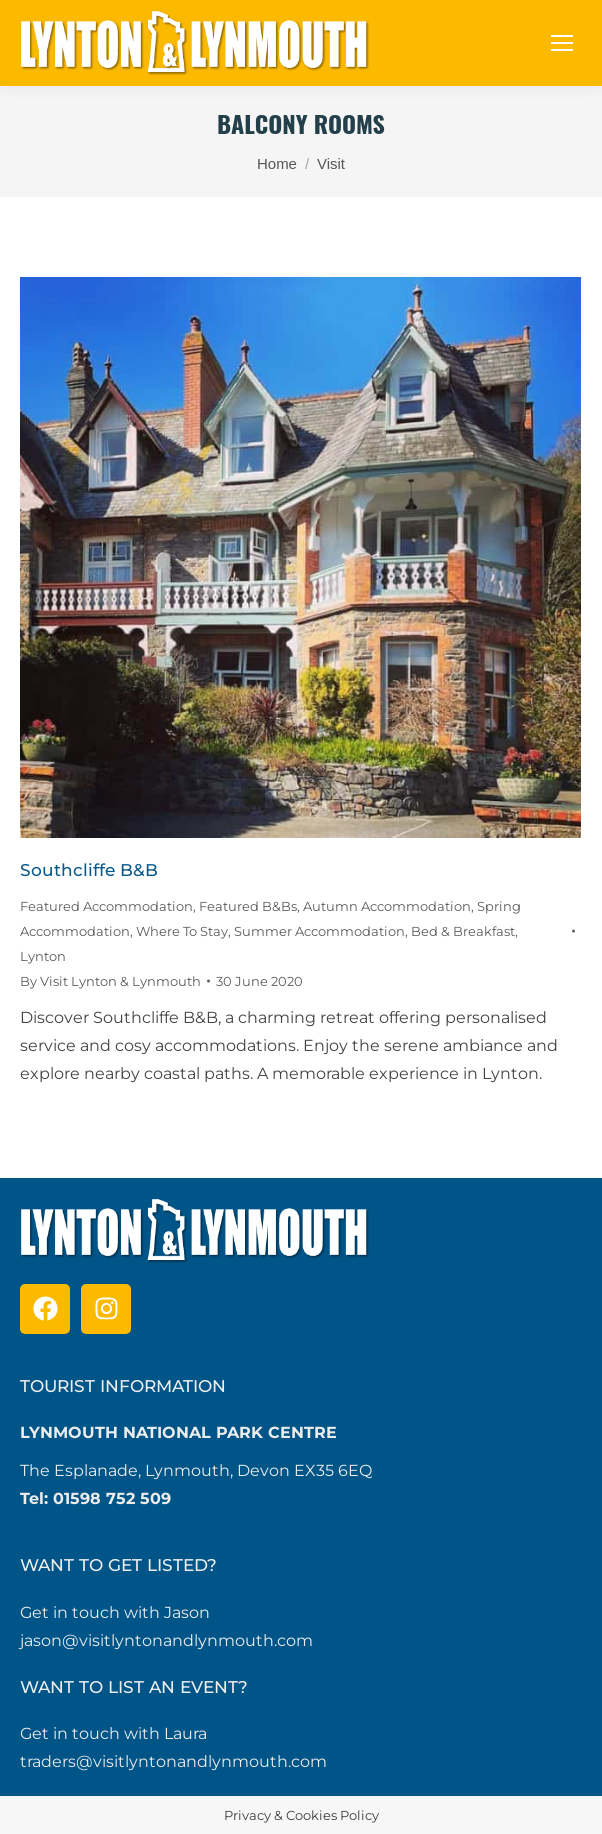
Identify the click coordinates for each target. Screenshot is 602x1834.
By (110, 981)
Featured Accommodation (106, 906)
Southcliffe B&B (89, 870)
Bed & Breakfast (463, 931)
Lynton (43, 956)
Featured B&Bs (248, 906)
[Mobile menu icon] (562, 43)
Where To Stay (182, 931)
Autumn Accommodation (387, 906)
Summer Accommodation (319, 931)
